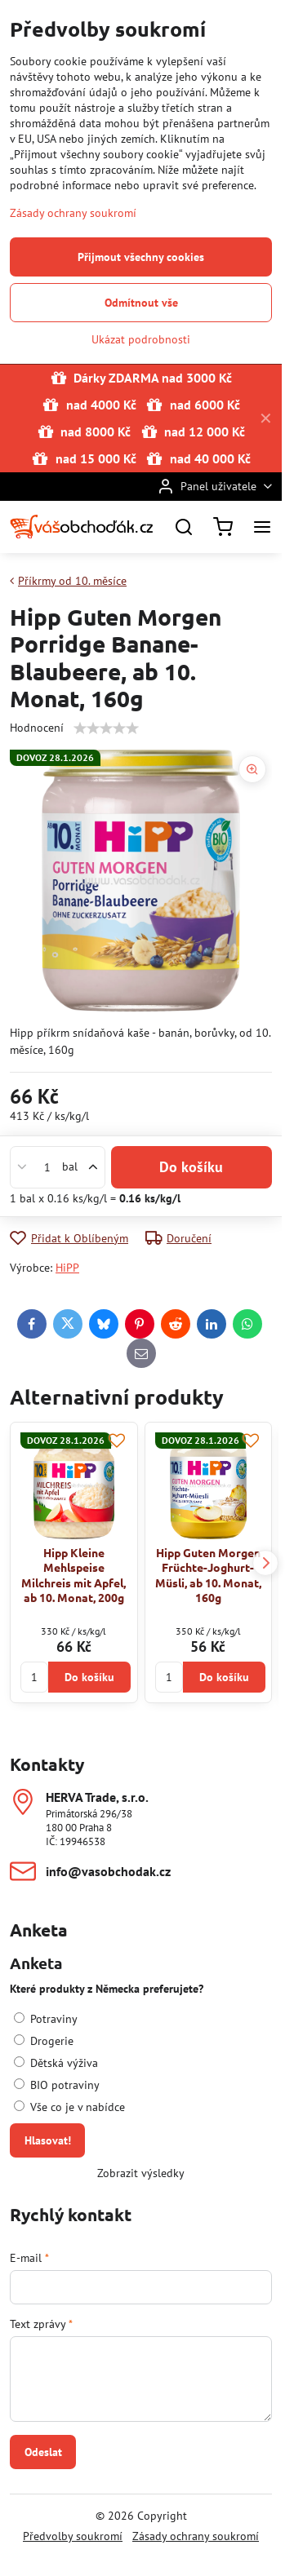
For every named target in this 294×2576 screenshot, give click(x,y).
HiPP (67, 1267)
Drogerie (44, 2041)
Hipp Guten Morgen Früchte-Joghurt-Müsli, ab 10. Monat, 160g (208, 1575)
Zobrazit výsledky (141, 2173)
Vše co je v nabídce (69, 2107)
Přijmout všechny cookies (141, 257)
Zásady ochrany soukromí (195, 2536)
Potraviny (46, 2019)
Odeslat (43, 2452)
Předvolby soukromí (72, 2536)
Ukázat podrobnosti (140, 339)
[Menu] (262, 527)
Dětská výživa (56, 2063)
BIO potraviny (57, 2085)
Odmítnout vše (141, 302)
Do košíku (191, 1166)
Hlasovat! (47, 2140)
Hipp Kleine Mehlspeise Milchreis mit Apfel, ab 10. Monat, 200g (73, 1575)
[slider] (106, 728)
